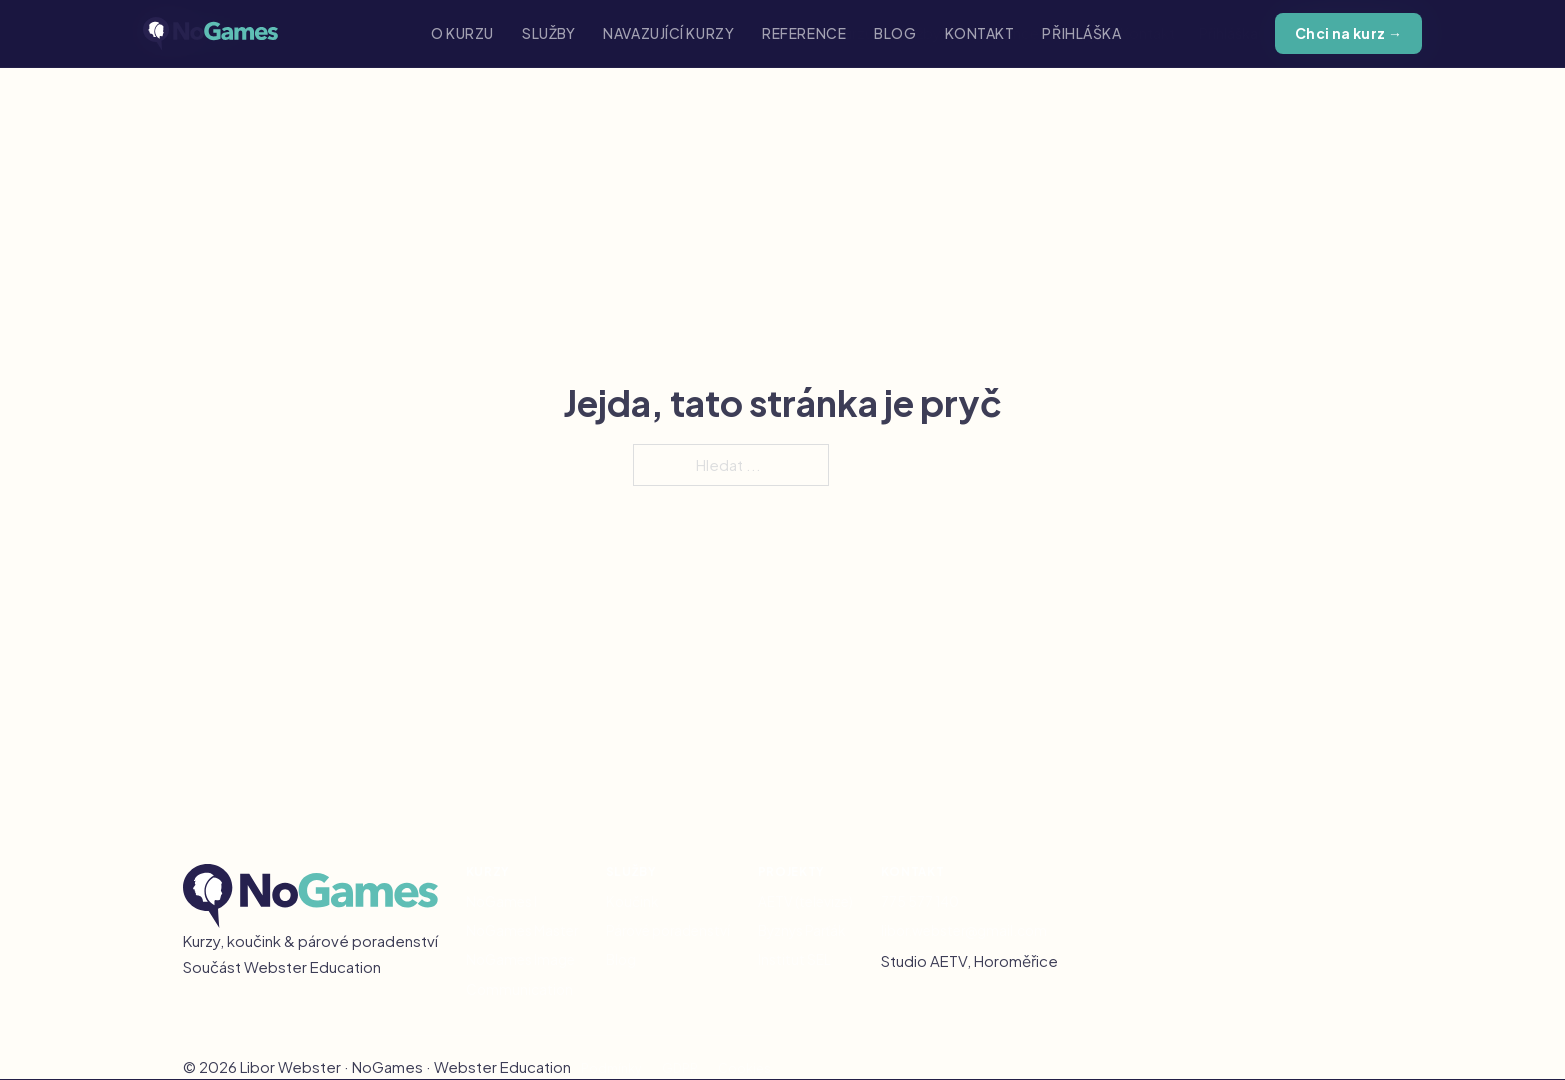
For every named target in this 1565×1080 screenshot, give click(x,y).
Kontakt (980, 33)
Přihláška (1081, 33)
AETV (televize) (805, 901)
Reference (804, 33)
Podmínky (611, 1068)
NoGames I (501, 901)
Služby (548, 33)
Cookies (744, 1068)
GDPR (680, 1068)
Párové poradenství (668, 930)
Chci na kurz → (1349, 33)
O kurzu (462, 33)
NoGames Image (520, 959)
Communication (519, 989)
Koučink (632, 901)
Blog (895, 33)
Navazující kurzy (668, 33)
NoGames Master (522, 930)
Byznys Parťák (801, 930)
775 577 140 (920, 901)
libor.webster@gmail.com (964, 930)
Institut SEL (794, 959)
